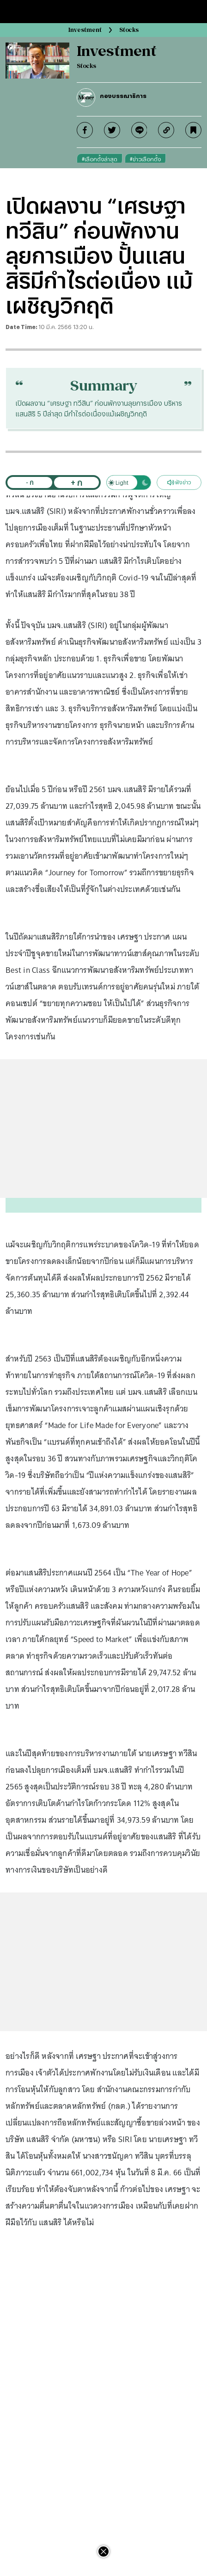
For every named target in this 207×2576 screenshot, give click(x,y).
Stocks (129, 29)
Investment (85, 29)
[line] (139, 130)
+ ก (76, 482)
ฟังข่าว (179, 482)
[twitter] (112, 130)
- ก (30, 482)
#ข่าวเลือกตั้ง (145, 159)
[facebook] (85, 130)
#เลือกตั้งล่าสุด (99, 159)
